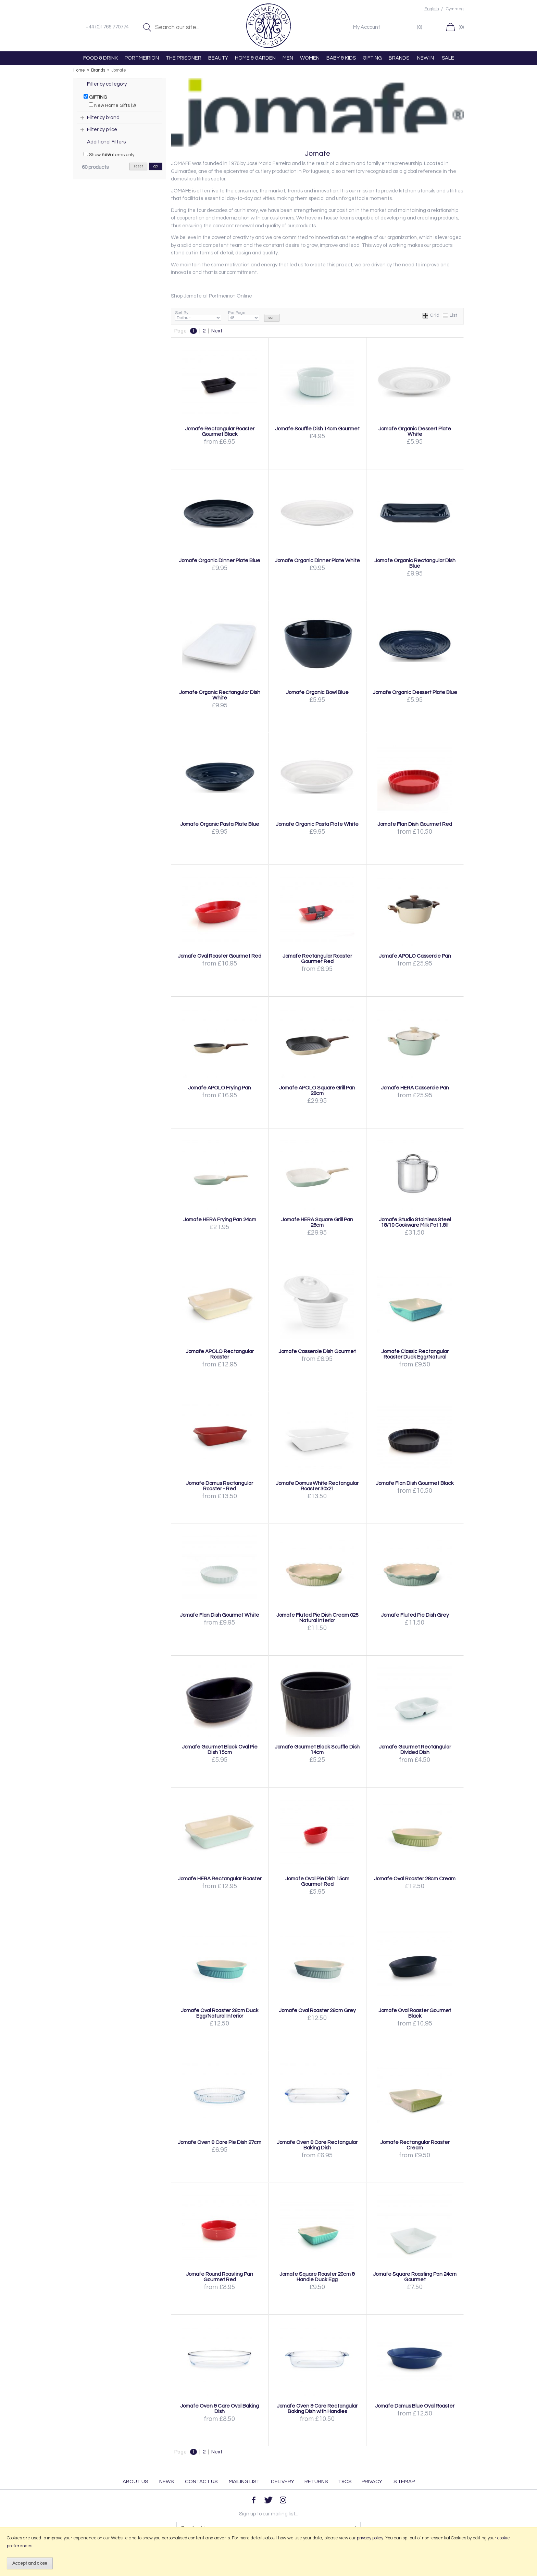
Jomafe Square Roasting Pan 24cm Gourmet (415, 2276)
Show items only (109, 154)
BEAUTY (218, 58)
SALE (448, 58)
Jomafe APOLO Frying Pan (219, 1087)
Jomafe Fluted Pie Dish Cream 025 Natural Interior (317, 1617)
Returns (316, 2481)
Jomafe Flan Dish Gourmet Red (414, 824)
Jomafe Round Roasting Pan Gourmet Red (219, 2276)
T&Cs (344, 2481)
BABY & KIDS (341, 58)
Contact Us (201, 2481)
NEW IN (425, 58)
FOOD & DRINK (100, 58)
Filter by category (107, 84)
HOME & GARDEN (255, 58)
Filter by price (102, 129)
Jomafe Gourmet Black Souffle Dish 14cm (317, 1749)
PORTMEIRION (142, 58)
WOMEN (310, 58)
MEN (288, 58)
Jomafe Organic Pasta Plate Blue (219, 824)
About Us (135, 2481)
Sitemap (404, 2481)
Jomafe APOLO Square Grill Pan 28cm (317, 1090)
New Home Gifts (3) (112, 105)
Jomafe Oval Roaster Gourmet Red (219, 956)
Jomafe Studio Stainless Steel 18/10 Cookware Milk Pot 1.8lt (415, 1222)
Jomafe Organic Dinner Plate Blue (219, 560)
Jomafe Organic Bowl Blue (317, 692)
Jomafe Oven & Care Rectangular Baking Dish (317, 2144)
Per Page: (243, 316)
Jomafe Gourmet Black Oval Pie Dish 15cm (220, 1749)
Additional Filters (106, 141)
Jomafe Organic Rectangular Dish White (219, 695)
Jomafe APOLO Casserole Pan (415, 956)
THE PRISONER (183, 58)
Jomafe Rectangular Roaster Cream (415, 2144)
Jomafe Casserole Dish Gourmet (317, 1351)
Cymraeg (455, 9)
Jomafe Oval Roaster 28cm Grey (317, 2010)
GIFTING (372, 58)
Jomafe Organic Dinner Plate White (317, 560)
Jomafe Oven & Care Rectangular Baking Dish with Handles (317, 2408)
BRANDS (399, 58)
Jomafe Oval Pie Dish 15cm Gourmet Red (317, 1881)
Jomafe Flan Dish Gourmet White (219, 1615)
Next (216, 330)
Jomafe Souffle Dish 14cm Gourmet (317, 428)
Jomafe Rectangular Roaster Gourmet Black (219, 431)
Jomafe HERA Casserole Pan (415, 1087)
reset (138, 166)
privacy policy (370, 2538)
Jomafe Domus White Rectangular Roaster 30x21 (317, 1485)
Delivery (282, 2481)
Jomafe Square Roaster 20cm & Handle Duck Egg (317, 2276)
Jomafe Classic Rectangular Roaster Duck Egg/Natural (415, 1354)
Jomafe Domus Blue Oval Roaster (414, 2406)
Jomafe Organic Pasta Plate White (317, 824)
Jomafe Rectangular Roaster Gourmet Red (317, 958)
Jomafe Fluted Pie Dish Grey (415, 1615)
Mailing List (244, 2481)
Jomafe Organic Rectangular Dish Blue (414, 563)
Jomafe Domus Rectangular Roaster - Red (219, 1485)
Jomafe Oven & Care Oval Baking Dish (219, 2408)
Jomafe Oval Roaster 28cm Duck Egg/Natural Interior (220, 2013)
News (166, 2481)
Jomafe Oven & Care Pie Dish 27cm (219, 2142)
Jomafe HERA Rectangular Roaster (220, 1878)
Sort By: (198, 316)
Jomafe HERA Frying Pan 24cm (219, 1219)
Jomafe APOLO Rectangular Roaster (220, 1354)
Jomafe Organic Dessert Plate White (414, 431)
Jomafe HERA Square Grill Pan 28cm (317, 1222)
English (431, 9)
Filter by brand (103, 117)
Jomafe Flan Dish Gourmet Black (415, 1483)
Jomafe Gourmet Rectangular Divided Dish (415, 1749)
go (155, 166)
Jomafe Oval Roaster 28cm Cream (414, 1878)
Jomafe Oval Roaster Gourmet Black (414, 2013)
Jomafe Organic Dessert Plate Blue (415, 692)
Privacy (372, 2481)
